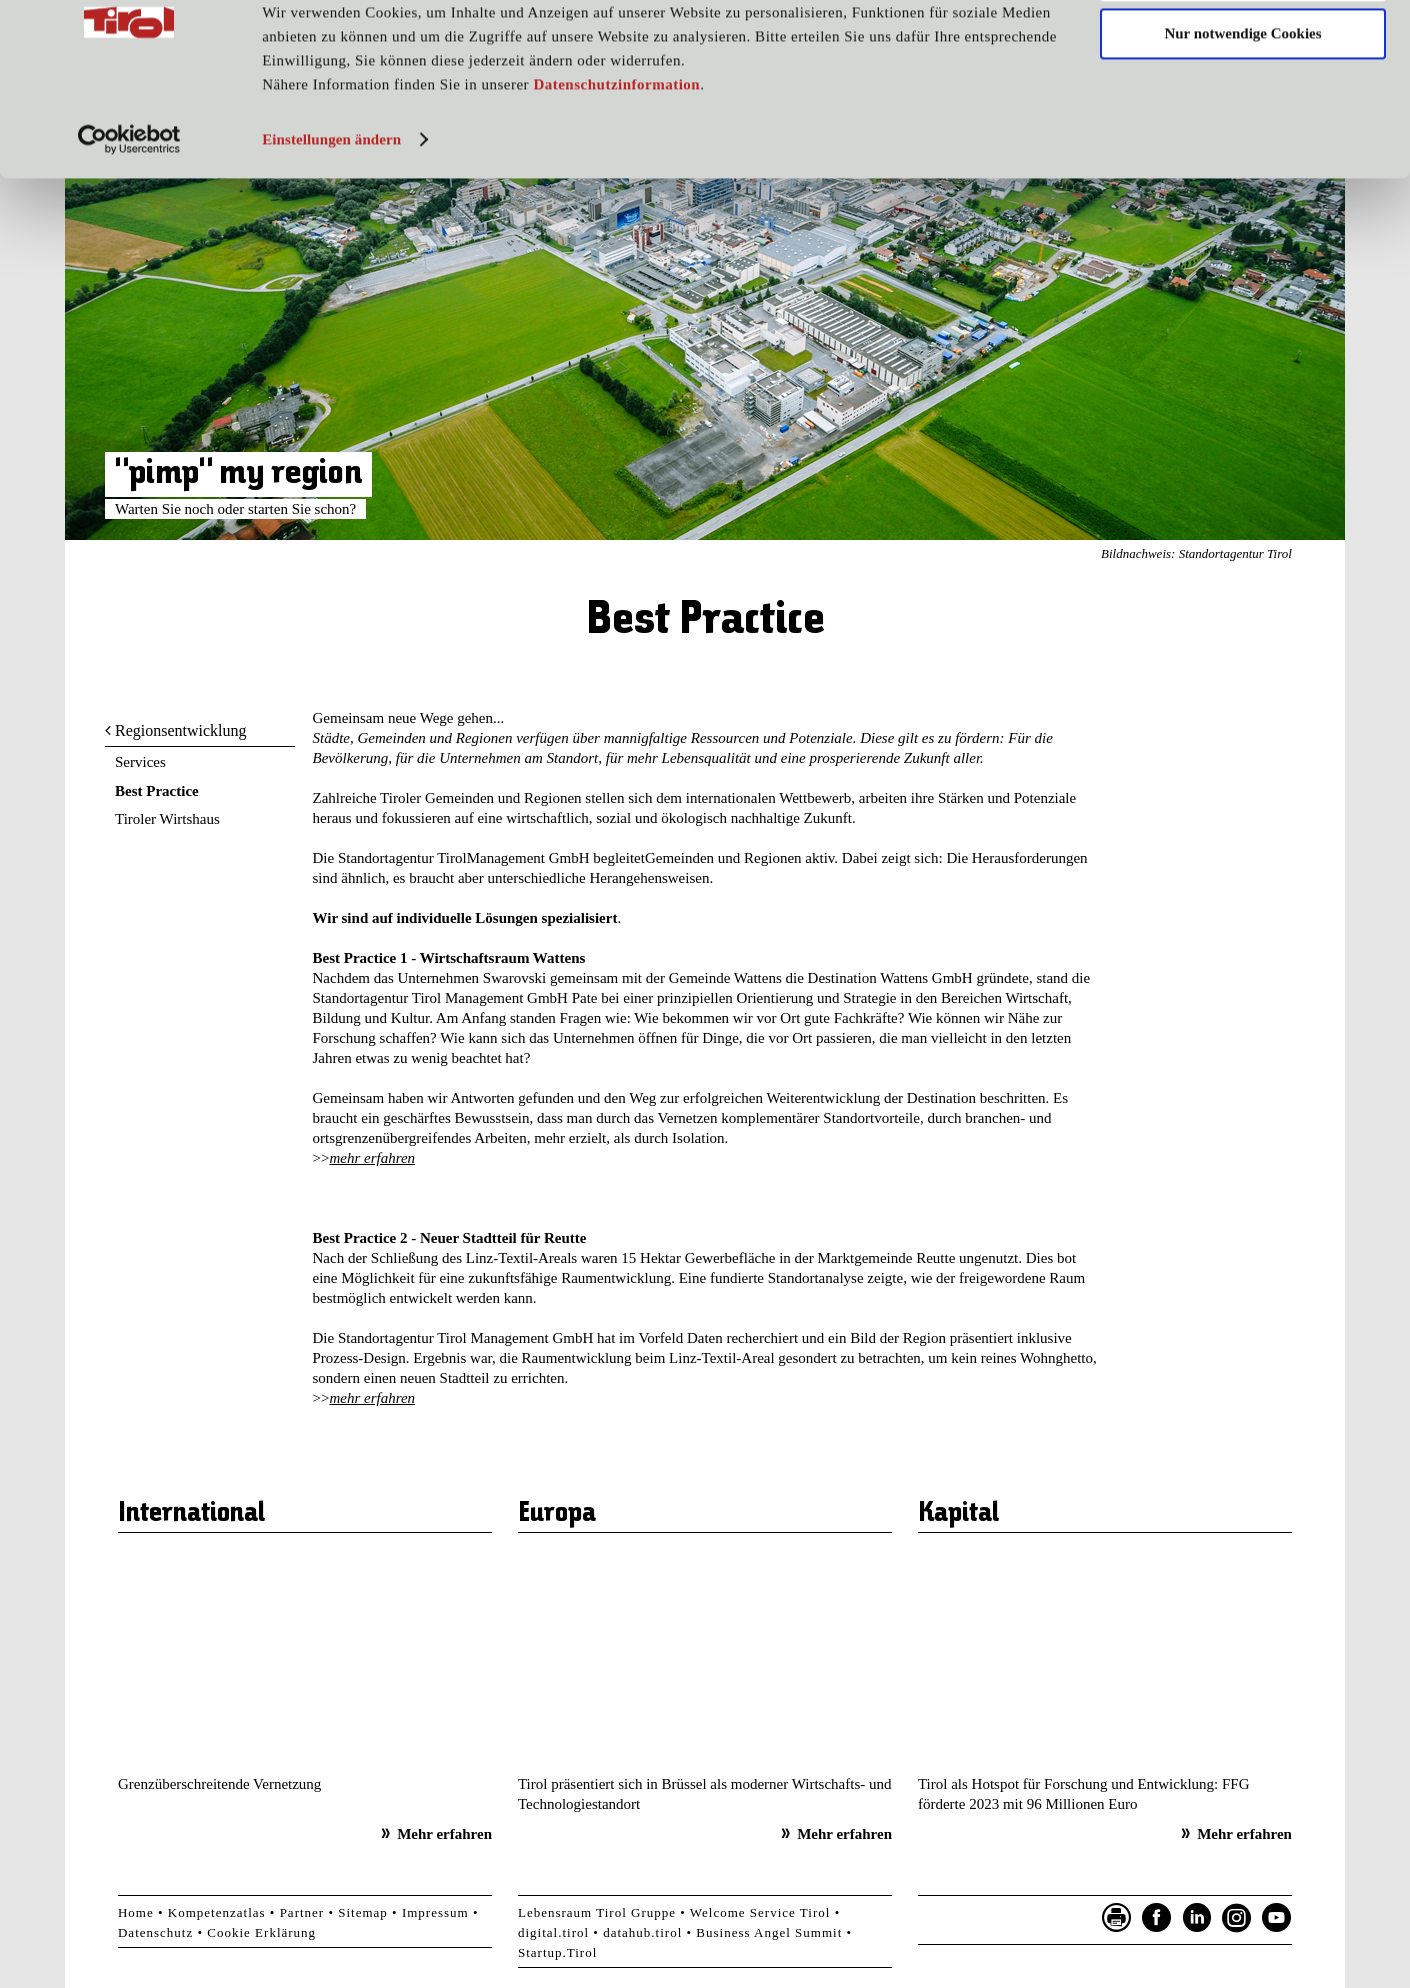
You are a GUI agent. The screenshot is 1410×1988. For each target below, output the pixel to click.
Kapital (958, 1514)
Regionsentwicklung (181, 730)
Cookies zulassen (1243, 49)
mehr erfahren (372, 1158)
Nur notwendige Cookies (1242, 108)
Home (136, 1912)
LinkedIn (1197, 1918)
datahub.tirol (642, 1932)
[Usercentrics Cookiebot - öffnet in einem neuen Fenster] (129, 213)
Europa (557, 1514)
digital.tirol (553, 1932)
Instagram (1237, 1918)
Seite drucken (1117, 1918)
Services (140, 762)
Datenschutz (155, 1932)
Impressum (435, 1912)
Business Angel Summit (769, 1932)
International (191, 1514)
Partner (302, 1912)
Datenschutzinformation (616, 158)
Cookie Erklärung (261, 1932)
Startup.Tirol (557, 1952)
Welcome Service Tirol (760, 1912)
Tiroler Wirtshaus (167, 819)
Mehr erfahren (444, 1834)
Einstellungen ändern (331, 213)
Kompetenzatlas (217, 1912)
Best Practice (157, 791)
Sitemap (363, 1912)
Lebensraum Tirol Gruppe (597, 1912)
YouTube (1277, 1918)
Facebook (1157, 1918)
